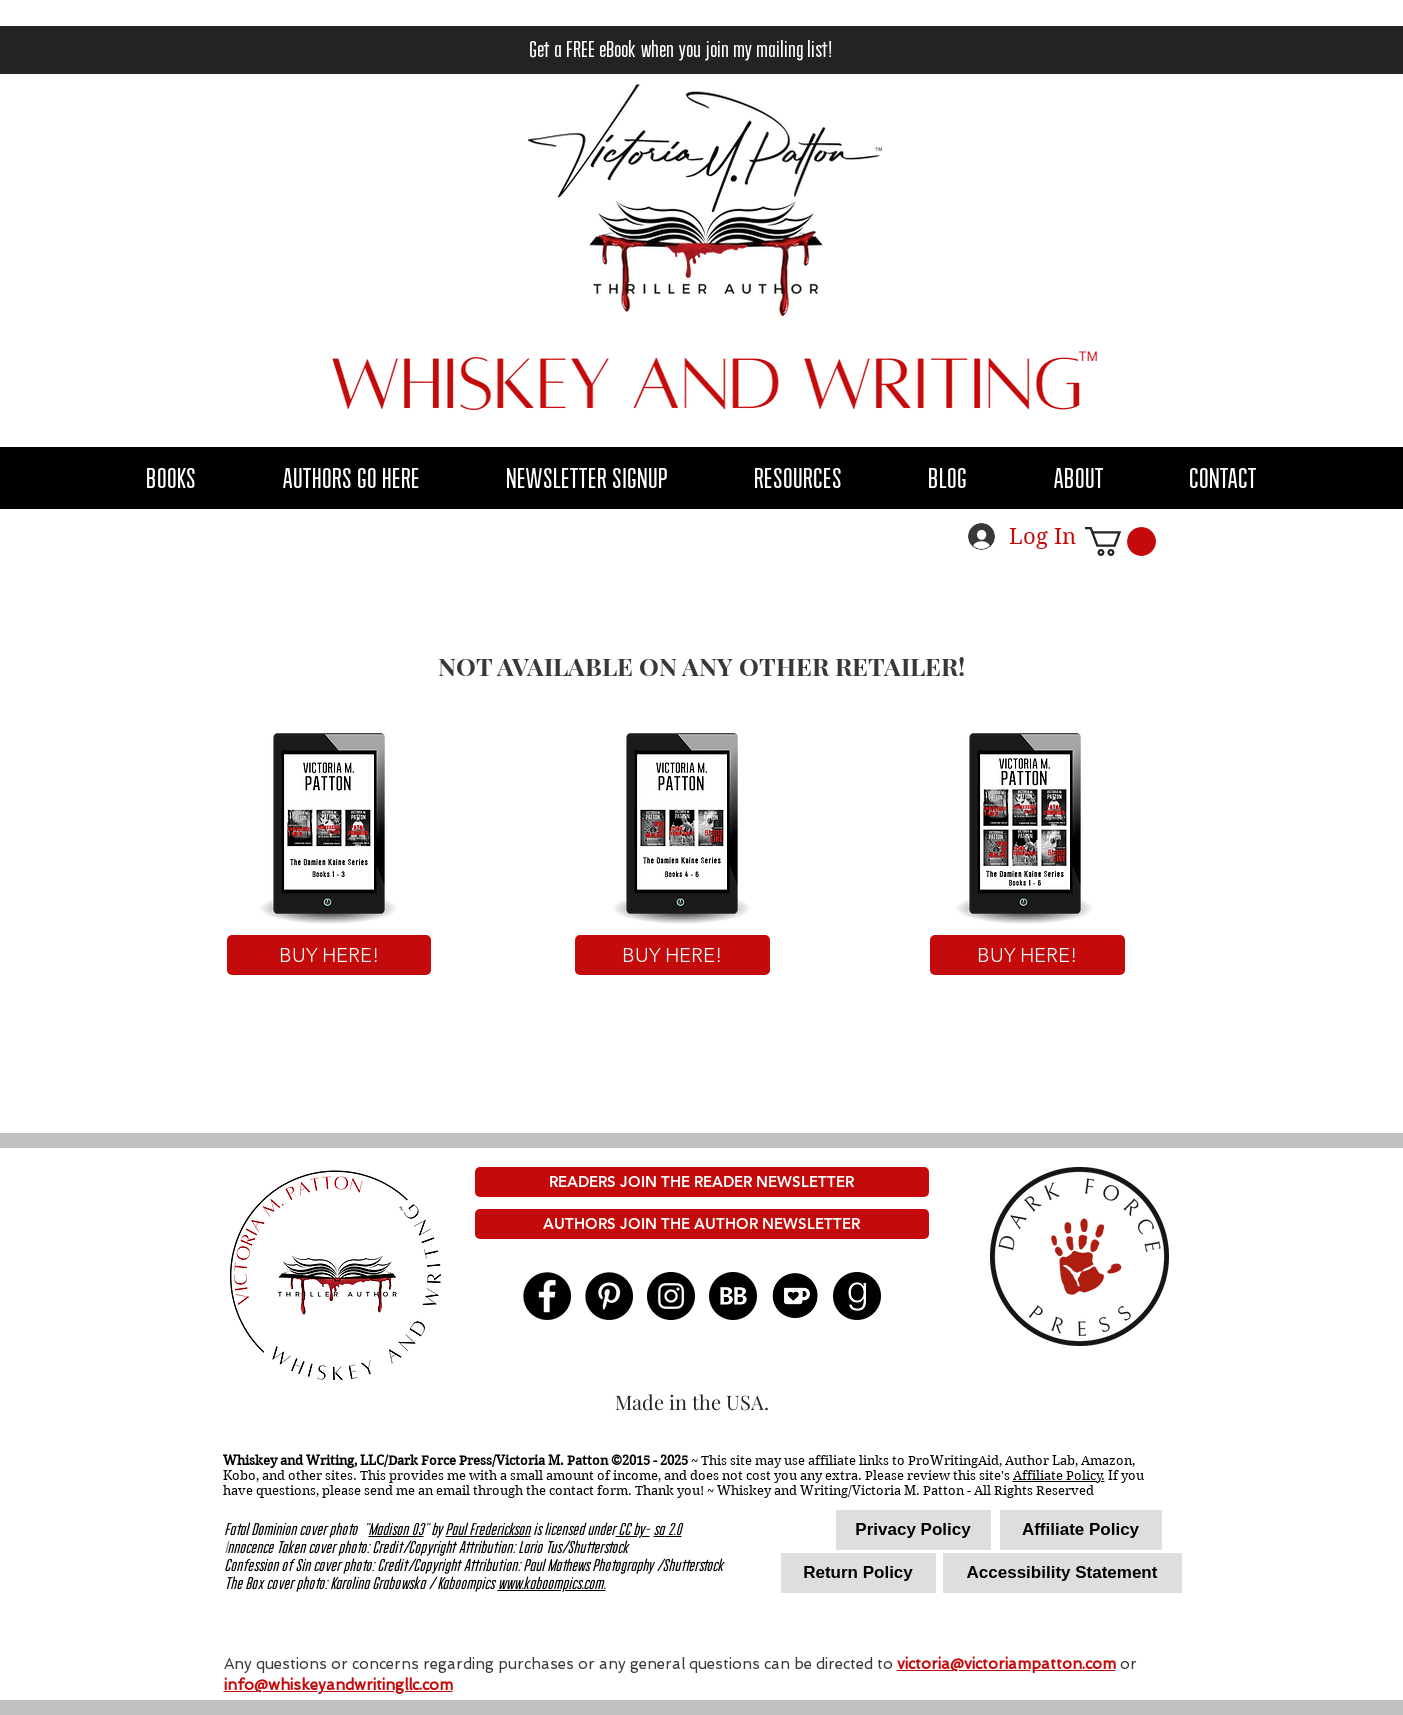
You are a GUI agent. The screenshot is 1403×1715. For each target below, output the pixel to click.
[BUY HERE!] (329, 955)
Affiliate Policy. (1059, 1475)
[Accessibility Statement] (1062, 1573)
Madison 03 (396, 1530)
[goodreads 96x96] (857, 1296)
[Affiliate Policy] (1081, 1530)
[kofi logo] (795, 1296)
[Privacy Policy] (913, 1530)
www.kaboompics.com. (552, 1584)
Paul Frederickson (488, 1530)
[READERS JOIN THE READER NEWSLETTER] (702, 1182)
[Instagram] (671, 1296)
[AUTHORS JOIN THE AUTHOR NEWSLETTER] (702, 1224)
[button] (352, 479)
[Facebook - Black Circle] (547, 1296)
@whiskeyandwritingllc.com (353, 1685)
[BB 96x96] (733, 1296)
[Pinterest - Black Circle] (609, 1296)
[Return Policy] (858, 1573)
